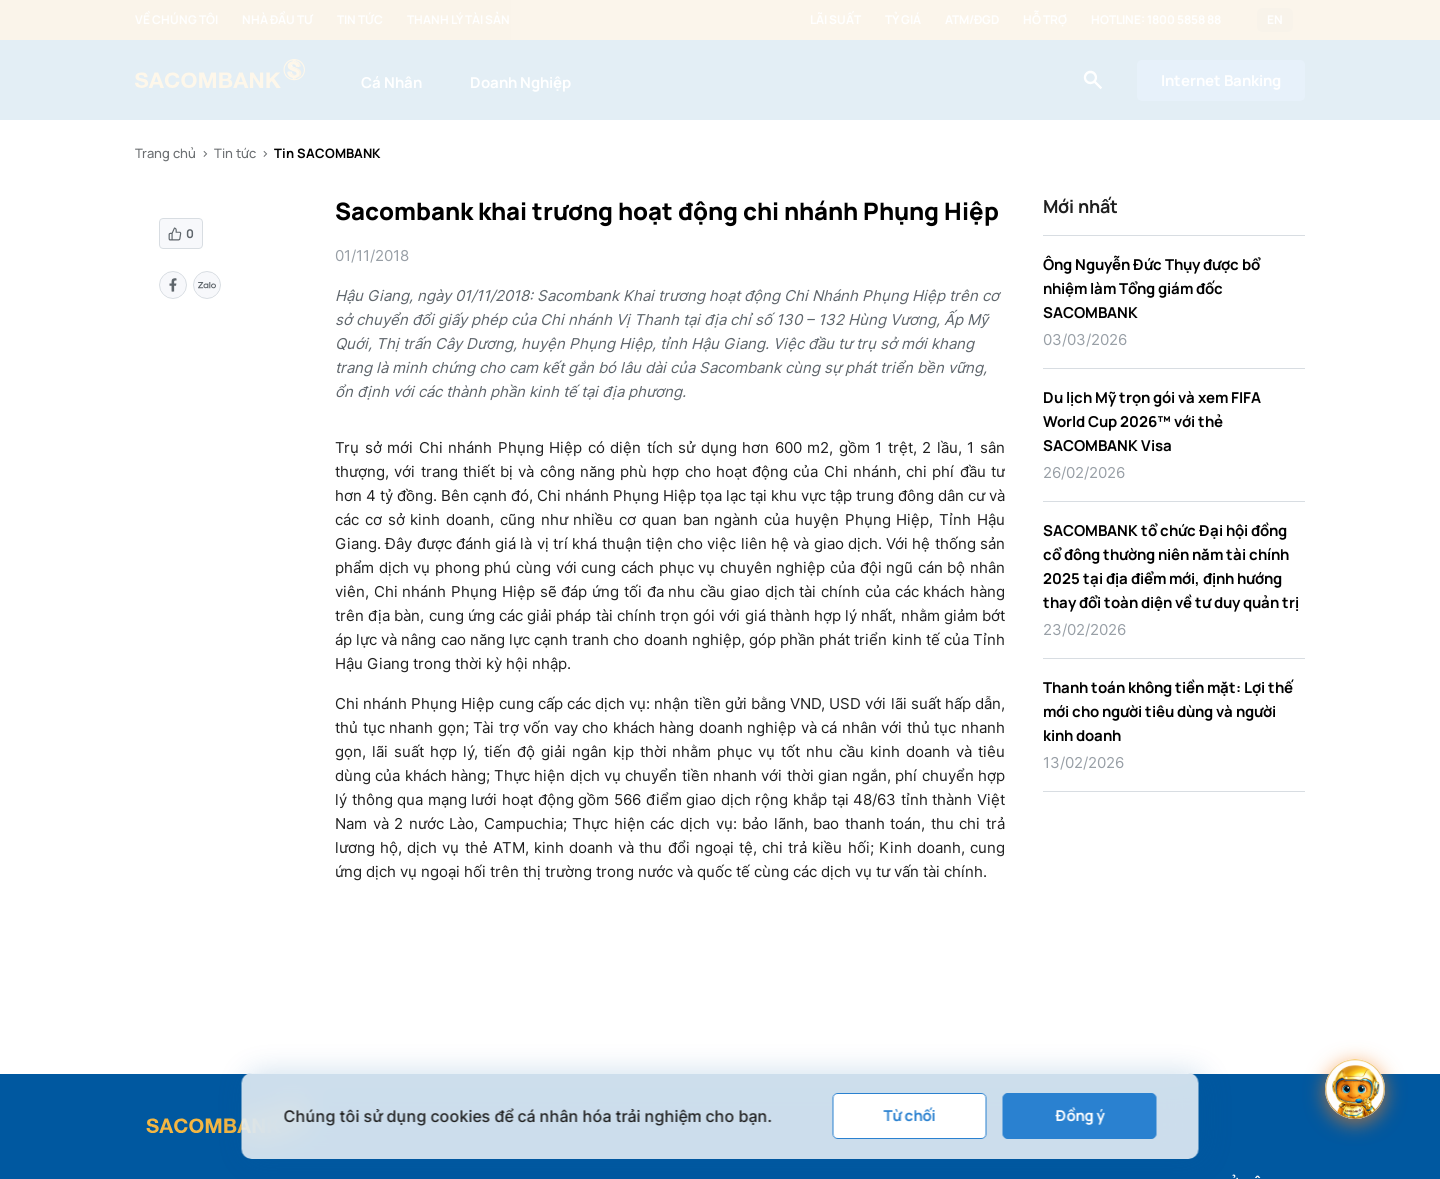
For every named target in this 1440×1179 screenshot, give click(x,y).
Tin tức (360, 20)
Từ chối (910, 1115)
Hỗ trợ (1045, 20)
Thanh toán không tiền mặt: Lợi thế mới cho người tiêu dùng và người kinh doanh (1168, 711)
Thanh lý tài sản (458, 20)
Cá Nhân (391, 82)
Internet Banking (1221, 80)
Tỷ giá (903, 20)
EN (1275, 20)
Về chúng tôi (176, 20)
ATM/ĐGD (972, 20)
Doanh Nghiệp (520, 82)
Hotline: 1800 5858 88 (1156, 20)
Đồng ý (1079, 1115)
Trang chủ (165, 153)
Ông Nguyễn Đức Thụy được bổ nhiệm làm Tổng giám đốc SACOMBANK (1151, 288)
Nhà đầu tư (277, 20)
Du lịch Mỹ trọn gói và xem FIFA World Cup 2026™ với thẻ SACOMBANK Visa (1152, 421)
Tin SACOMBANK (327, 153)
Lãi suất (835, 20)
